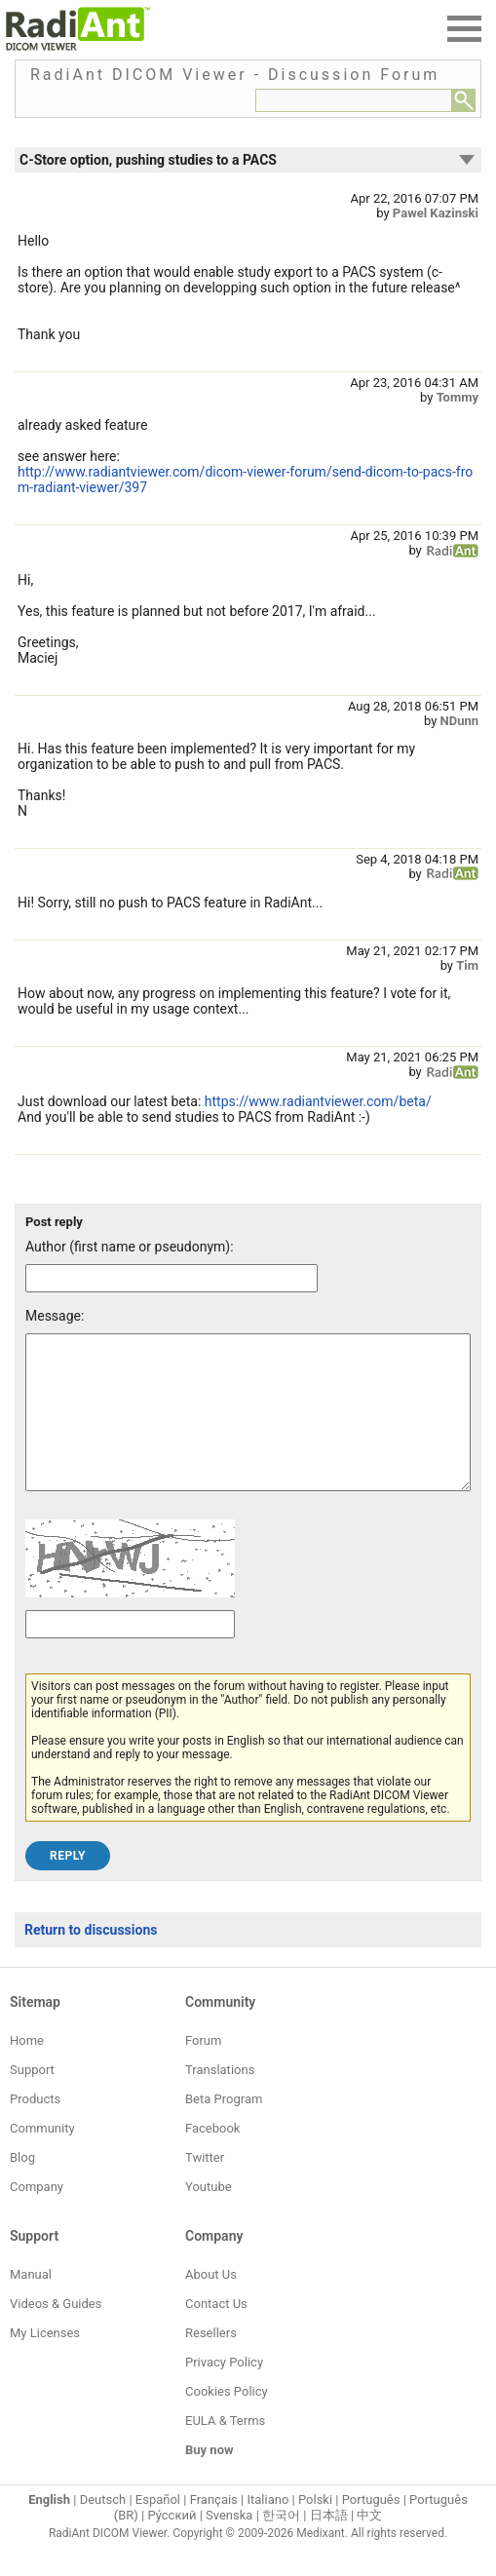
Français (214, 2528)
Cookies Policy (226, 2420)
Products (35, 2128)
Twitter (204, 2186)
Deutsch (103, 2528)
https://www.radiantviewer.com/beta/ (318, 1101)
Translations (219, 2099)
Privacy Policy (224, 2391)
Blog (22, 2186)
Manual (31, 2303)
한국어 (281, 2544)
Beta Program (223, 2128)
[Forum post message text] (248, 1426)
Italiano (267, 2528)
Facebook (212, 2157)
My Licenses (45, 2362)
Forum (203, 2069)
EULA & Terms (225, 2449)
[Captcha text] (130, 1653)
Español (157, 2528)
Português (371, 2528)
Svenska (229, 2544)
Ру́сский (171, 2544)
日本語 (329, 2544)
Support (32, 2099)
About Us (211, 2303)
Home (27, 2069)
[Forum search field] (353, 100)
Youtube (208, 2216)
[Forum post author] (171, 1278)
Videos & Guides (55, 2333)
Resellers (211, 2362)
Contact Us (216, 2333)
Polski (315, 2528)
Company (36, 2216)
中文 (369, 2544)
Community (42, 2157)
